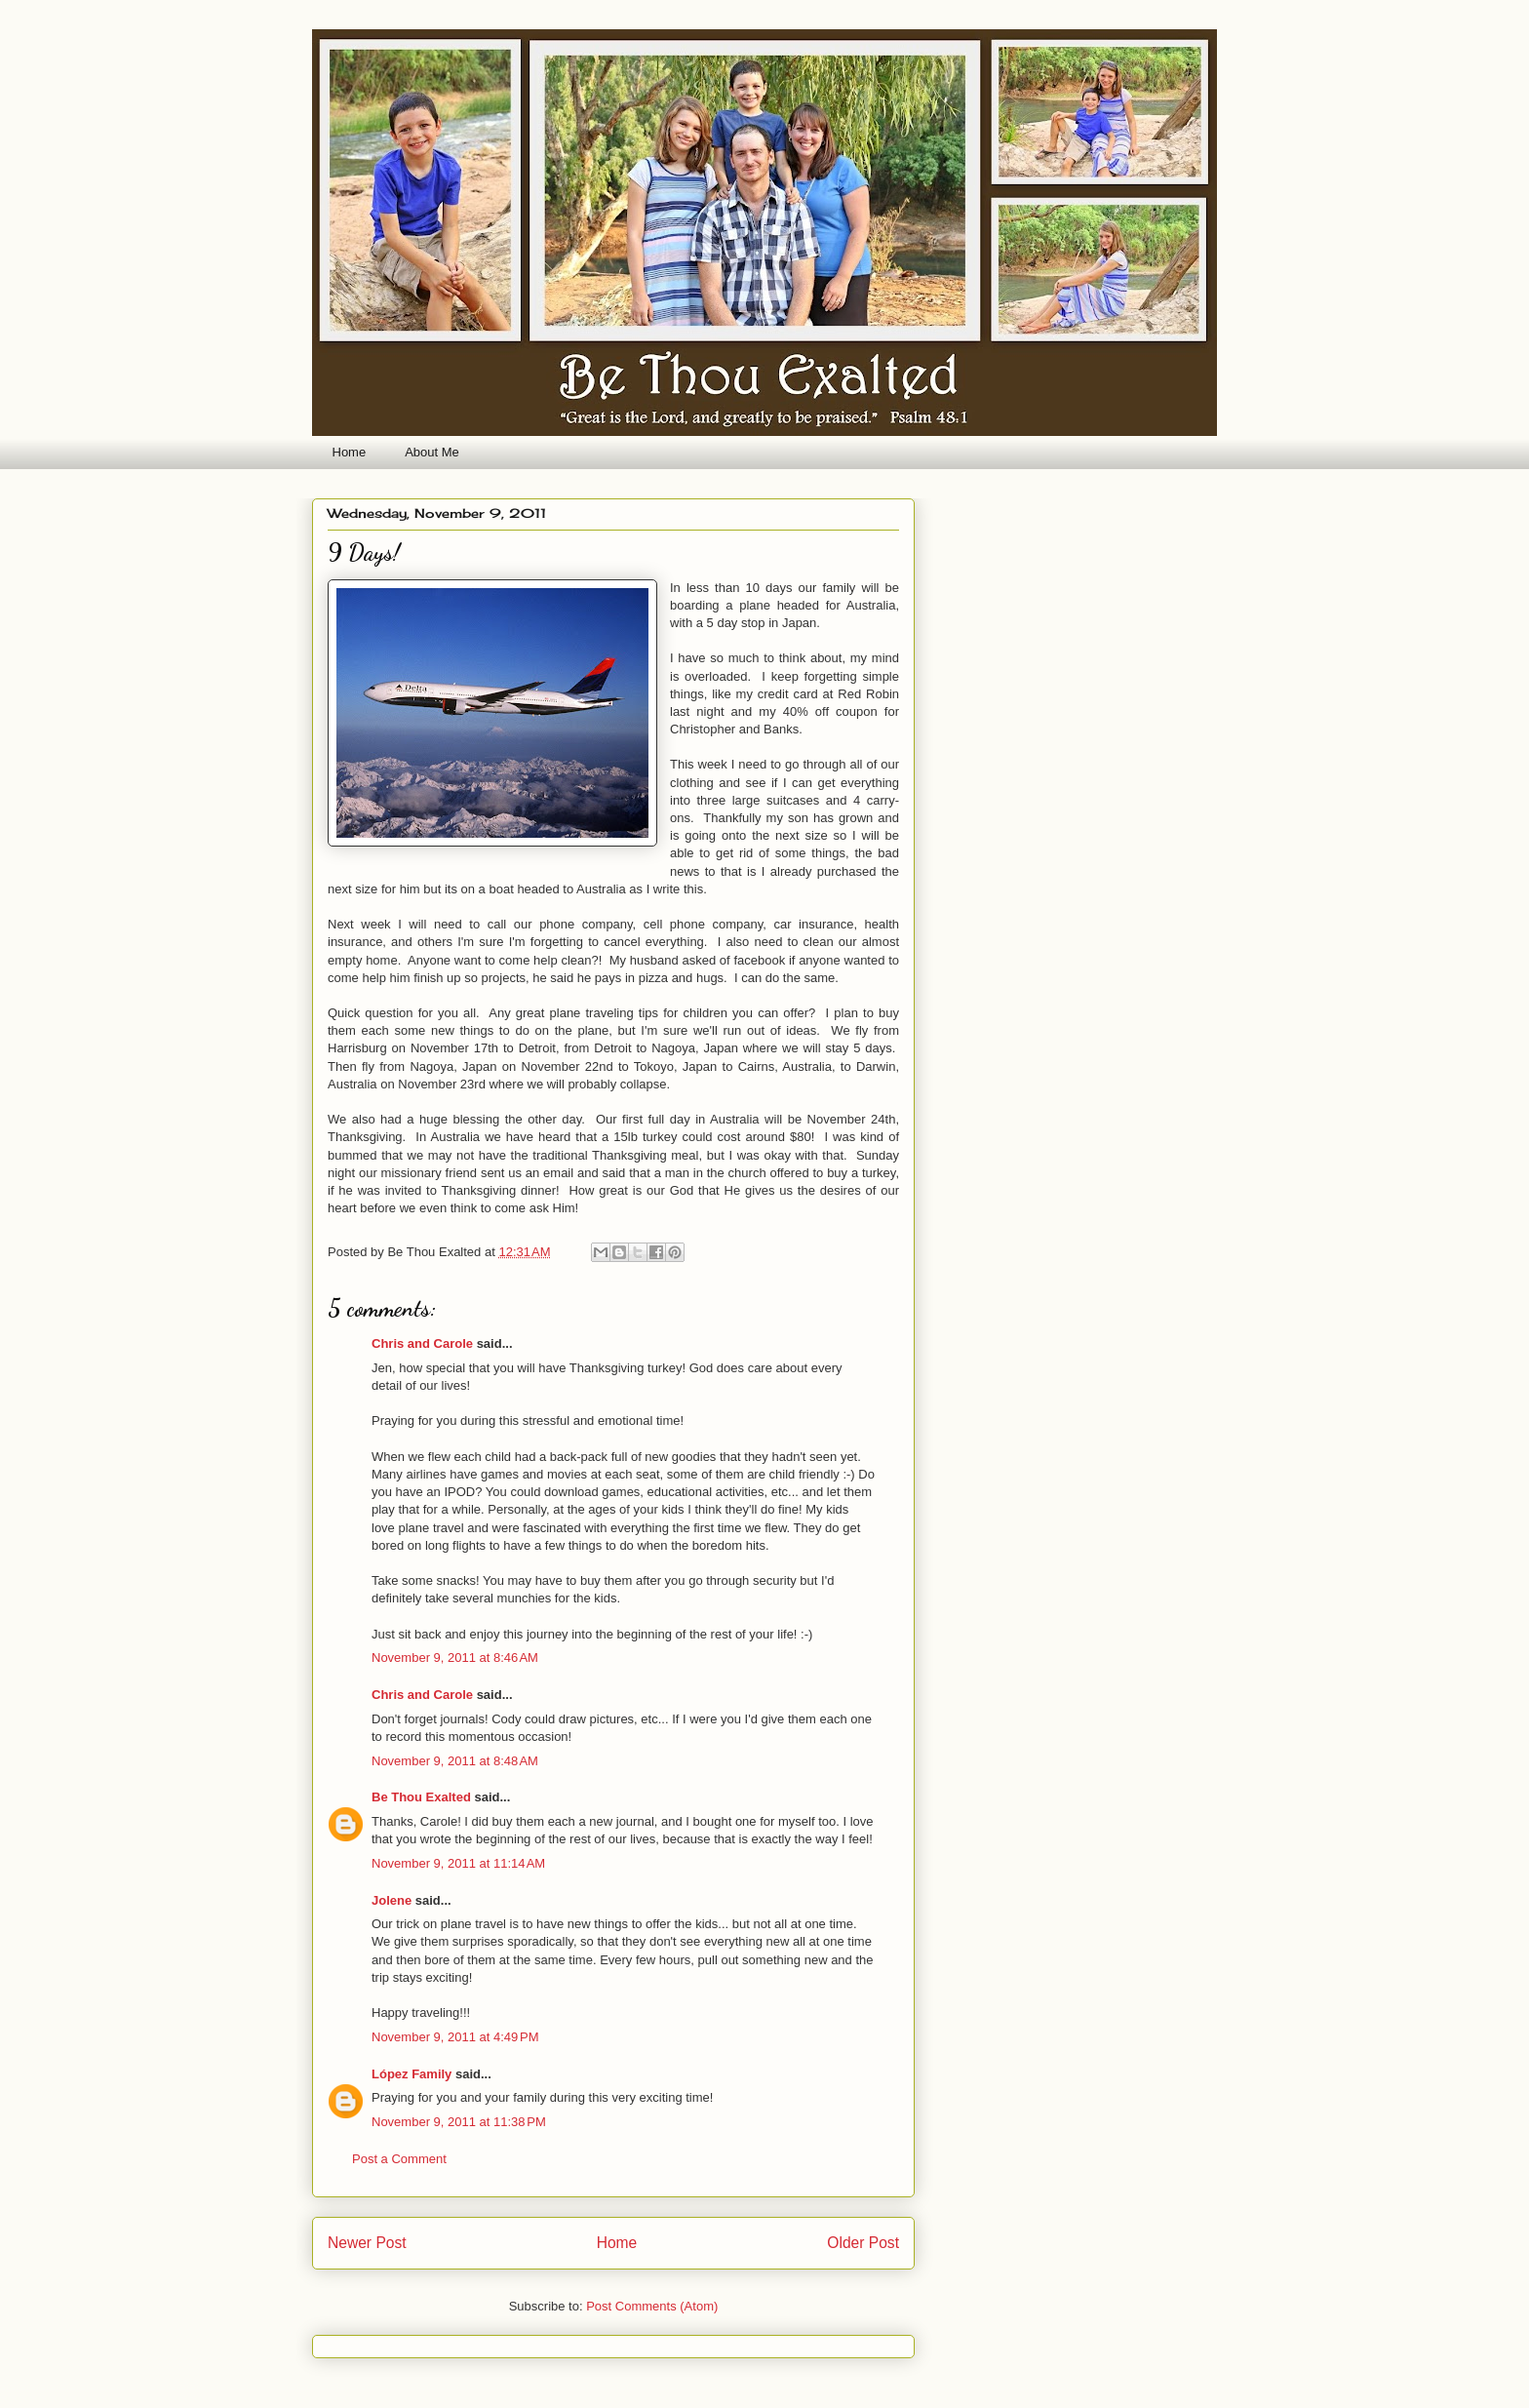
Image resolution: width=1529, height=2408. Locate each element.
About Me (432, 452)
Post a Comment (399, 2158)
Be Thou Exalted (421, 1797)
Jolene (392, 1900)
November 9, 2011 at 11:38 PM (459, 2121)
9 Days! (364, 552)
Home (350, 452)
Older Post (863, 2242)
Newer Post (367, 2242)
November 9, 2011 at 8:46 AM (455, 1657)
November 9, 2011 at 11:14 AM (458, 1863)
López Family (411, 2074)
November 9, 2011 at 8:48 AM (455, 1761)
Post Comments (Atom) (652, 2306)
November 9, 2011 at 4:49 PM (455, 2037)
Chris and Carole (422, 1343)
